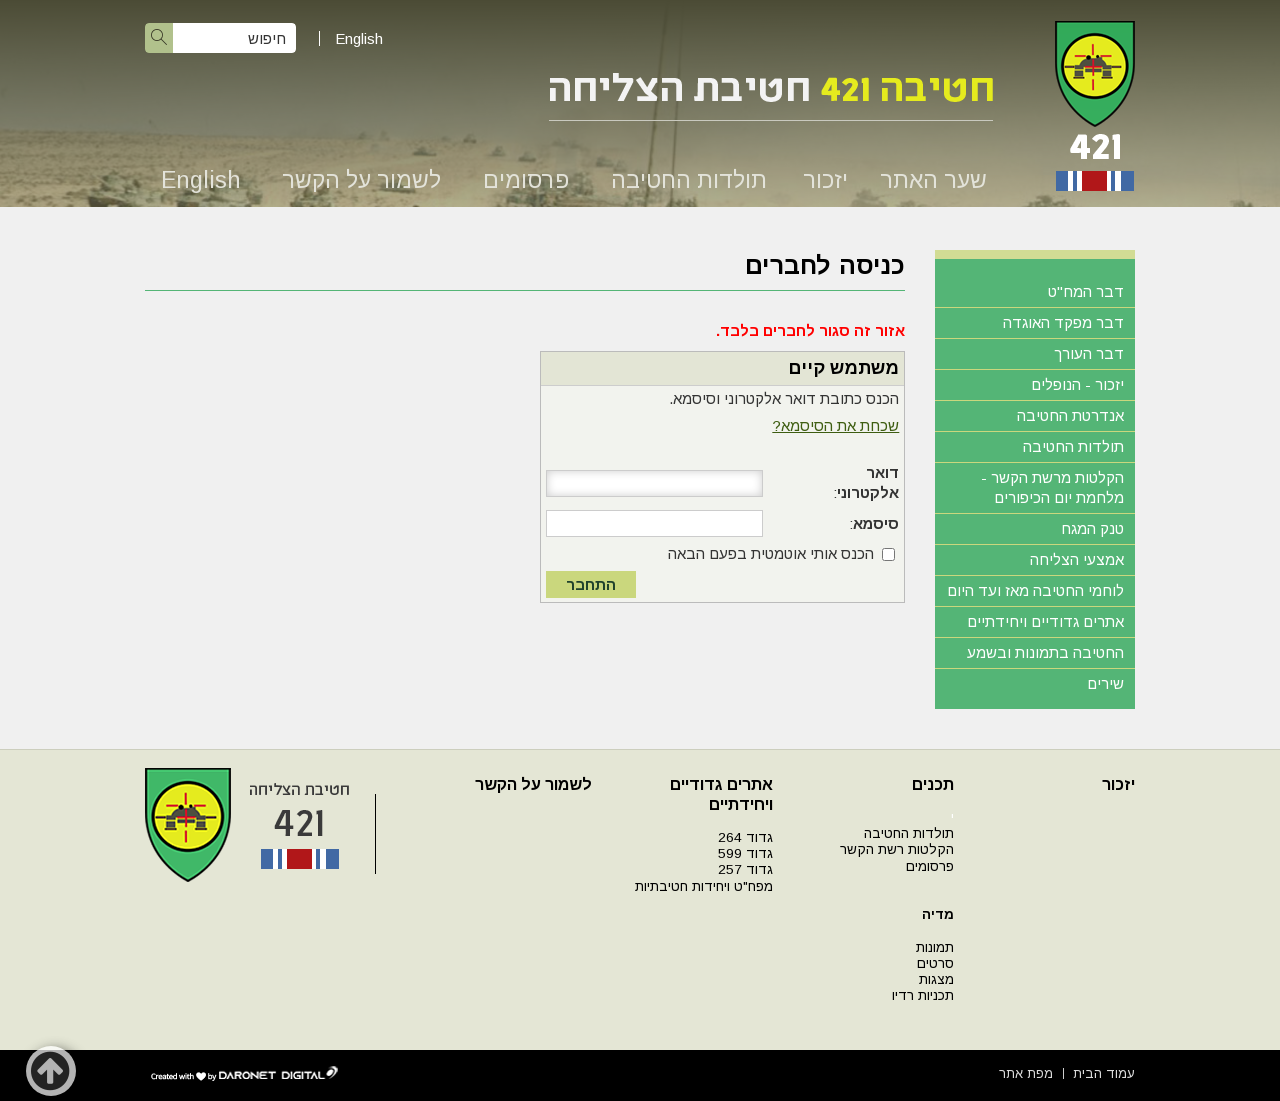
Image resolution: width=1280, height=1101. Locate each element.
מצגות (936, 979)
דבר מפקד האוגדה (1063, 322)
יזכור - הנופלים (1077, 384)
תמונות (935, 947)
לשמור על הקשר (361, 180)
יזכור (825, 180)
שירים (1105, 683)
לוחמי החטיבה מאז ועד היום (1035, 590)
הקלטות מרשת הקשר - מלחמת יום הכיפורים (1052, 487)
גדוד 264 (745, 837)
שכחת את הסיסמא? (835, 425)
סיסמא (876, 523)
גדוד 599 (745, 853)
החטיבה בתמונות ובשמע (1045, 652)
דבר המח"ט (1086, 291)
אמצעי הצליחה (1077, 559)
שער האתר (933, 180)
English (359, 38)
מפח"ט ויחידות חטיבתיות (704, 886)
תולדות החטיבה (689, 180)
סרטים (935, 963)
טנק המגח (1092, 528)
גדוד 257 (745, 869)
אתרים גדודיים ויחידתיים (1045, 621)
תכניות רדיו (923, 995)
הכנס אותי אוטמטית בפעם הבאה (771, 553)
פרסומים (526, 180)
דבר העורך (1089, 353)
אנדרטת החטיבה (1070, 415)
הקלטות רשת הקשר (897, 849)
